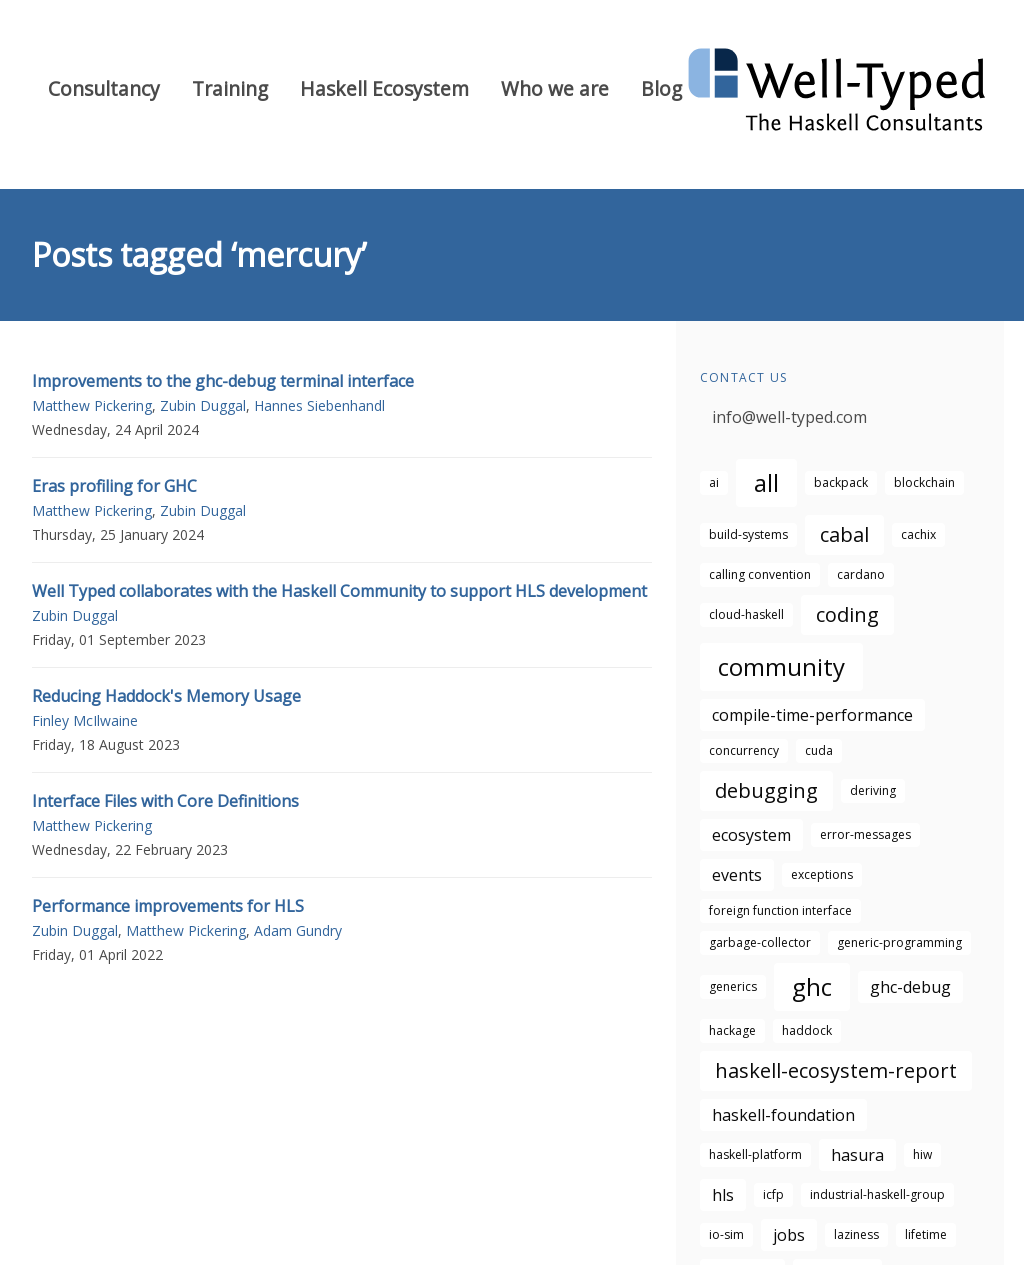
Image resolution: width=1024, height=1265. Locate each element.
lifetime (926, 1234)
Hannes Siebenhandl (319, 405)
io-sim (726, 1234)
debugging (766, 790)
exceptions (822, 874)
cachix (918, 534)
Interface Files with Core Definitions (165, 801)
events (737, 875)
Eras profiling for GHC (114, 486)
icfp (773, 1194)
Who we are (555, 88)
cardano (861, 574)
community (781, 666)
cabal (844, 534)
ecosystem (751, 835)
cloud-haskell (746, 614)
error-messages (865, 834)
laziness (856, 1234)
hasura (857, 1155)
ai (714, 482)
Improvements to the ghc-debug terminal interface (223, 381)
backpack (841, 482)
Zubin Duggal (203, 405)
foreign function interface (780, 910)
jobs (789, 1235)
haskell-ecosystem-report (836, 1070)
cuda (819, 750)
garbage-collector (760, 942)
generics (733, 986)
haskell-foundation (783, 1115)
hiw (922, 1154)
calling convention (760, 574)
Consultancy (104, 88)
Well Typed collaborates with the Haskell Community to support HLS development (339, 591)
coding (847, 614)
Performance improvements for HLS (168, 906)
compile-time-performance (812, 715)
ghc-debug (910, 987)
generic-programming (899, 942)
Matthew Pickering (92, 405)
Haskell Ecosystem (384, 88)
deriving (873, 790)
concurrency (744, 750)
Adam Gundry (298, 930)
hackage (732, 1030)
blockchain (924, 482)
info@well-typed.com (789, 417)
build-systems (748, 534)
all (766, 482)
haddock (807, 1030)
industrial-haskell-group (877, 1194)
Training (230, 88)
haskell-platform (755, 1154)
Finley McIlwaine (85, 720)
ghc (812, 986)
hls (723, 1195)
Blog (661, 88)
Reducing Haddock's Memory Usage (166, 696)
